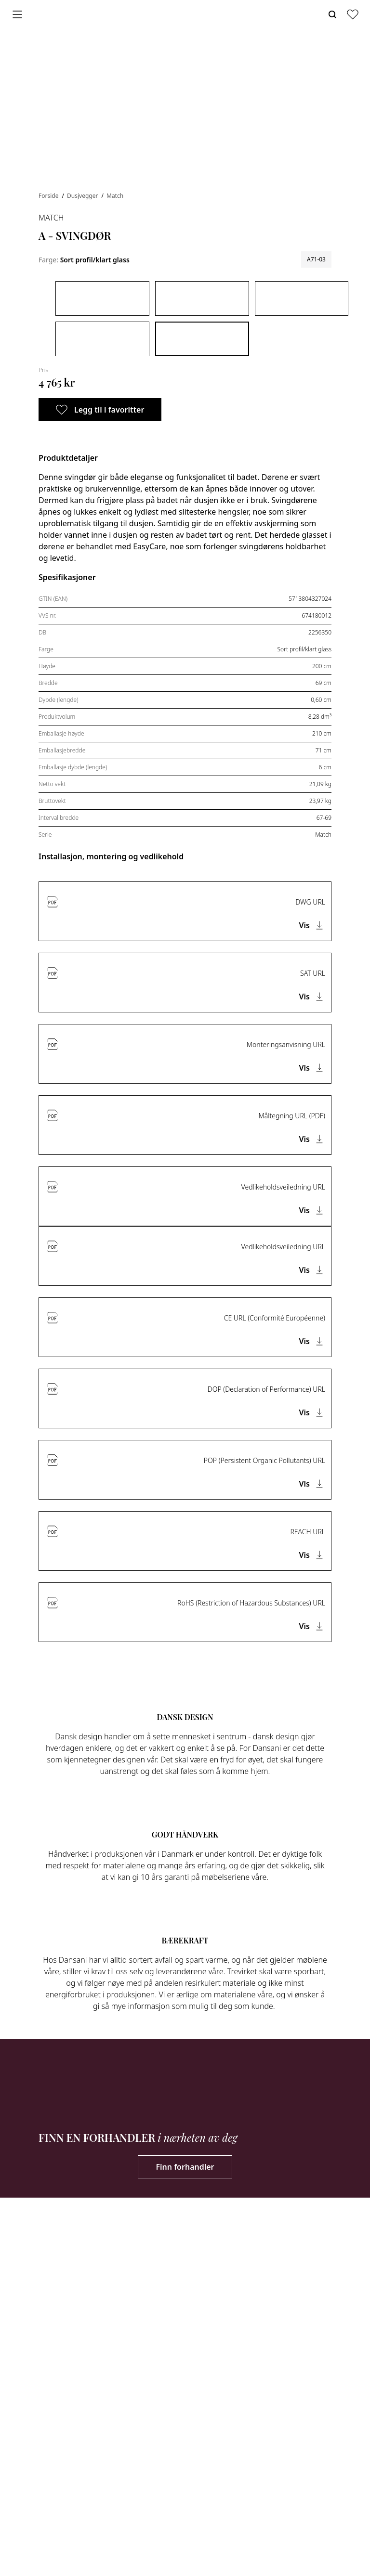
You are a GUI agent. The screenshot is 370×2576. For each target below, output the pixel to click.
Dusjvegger (83, 196)
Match (114, 196)
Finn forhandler (185, 2167)
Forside (49, 196)
